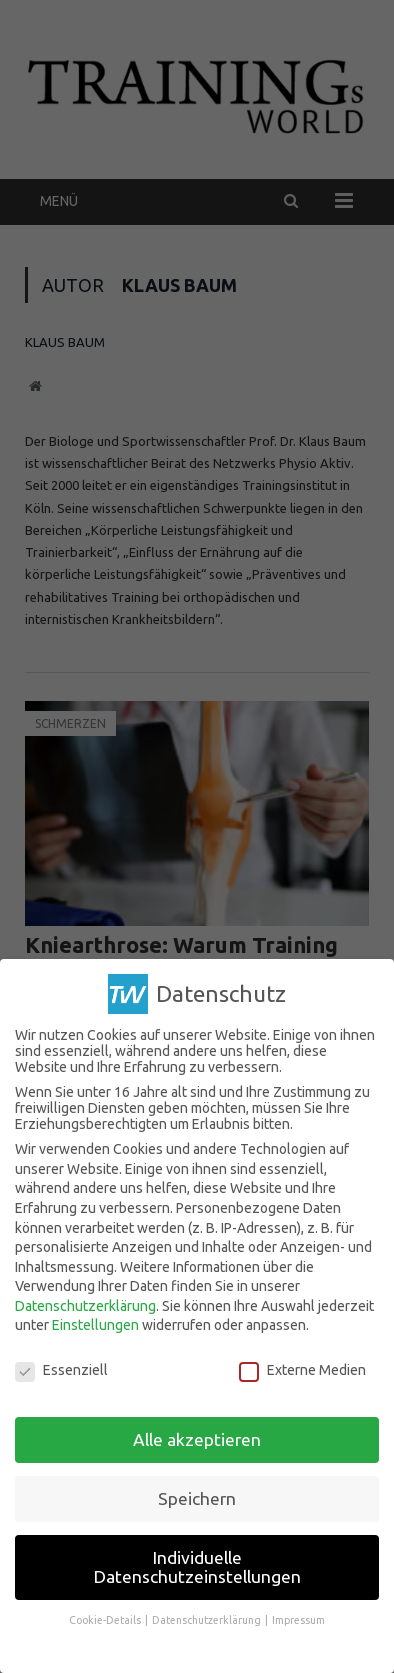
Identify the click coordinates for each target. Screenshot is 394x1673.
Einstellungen (95, 1324)
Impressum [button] (298, 1619)
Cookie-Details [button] (106, 1619)
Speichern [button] (197, 1496)
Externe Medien (302, 1369)
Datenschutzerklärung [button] (207, 1619)
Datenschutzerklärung (85, 1304)
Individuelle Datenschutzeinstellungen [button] (197, 1565)
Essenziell (61, 1369)
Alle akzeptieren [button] (197, 1437)
